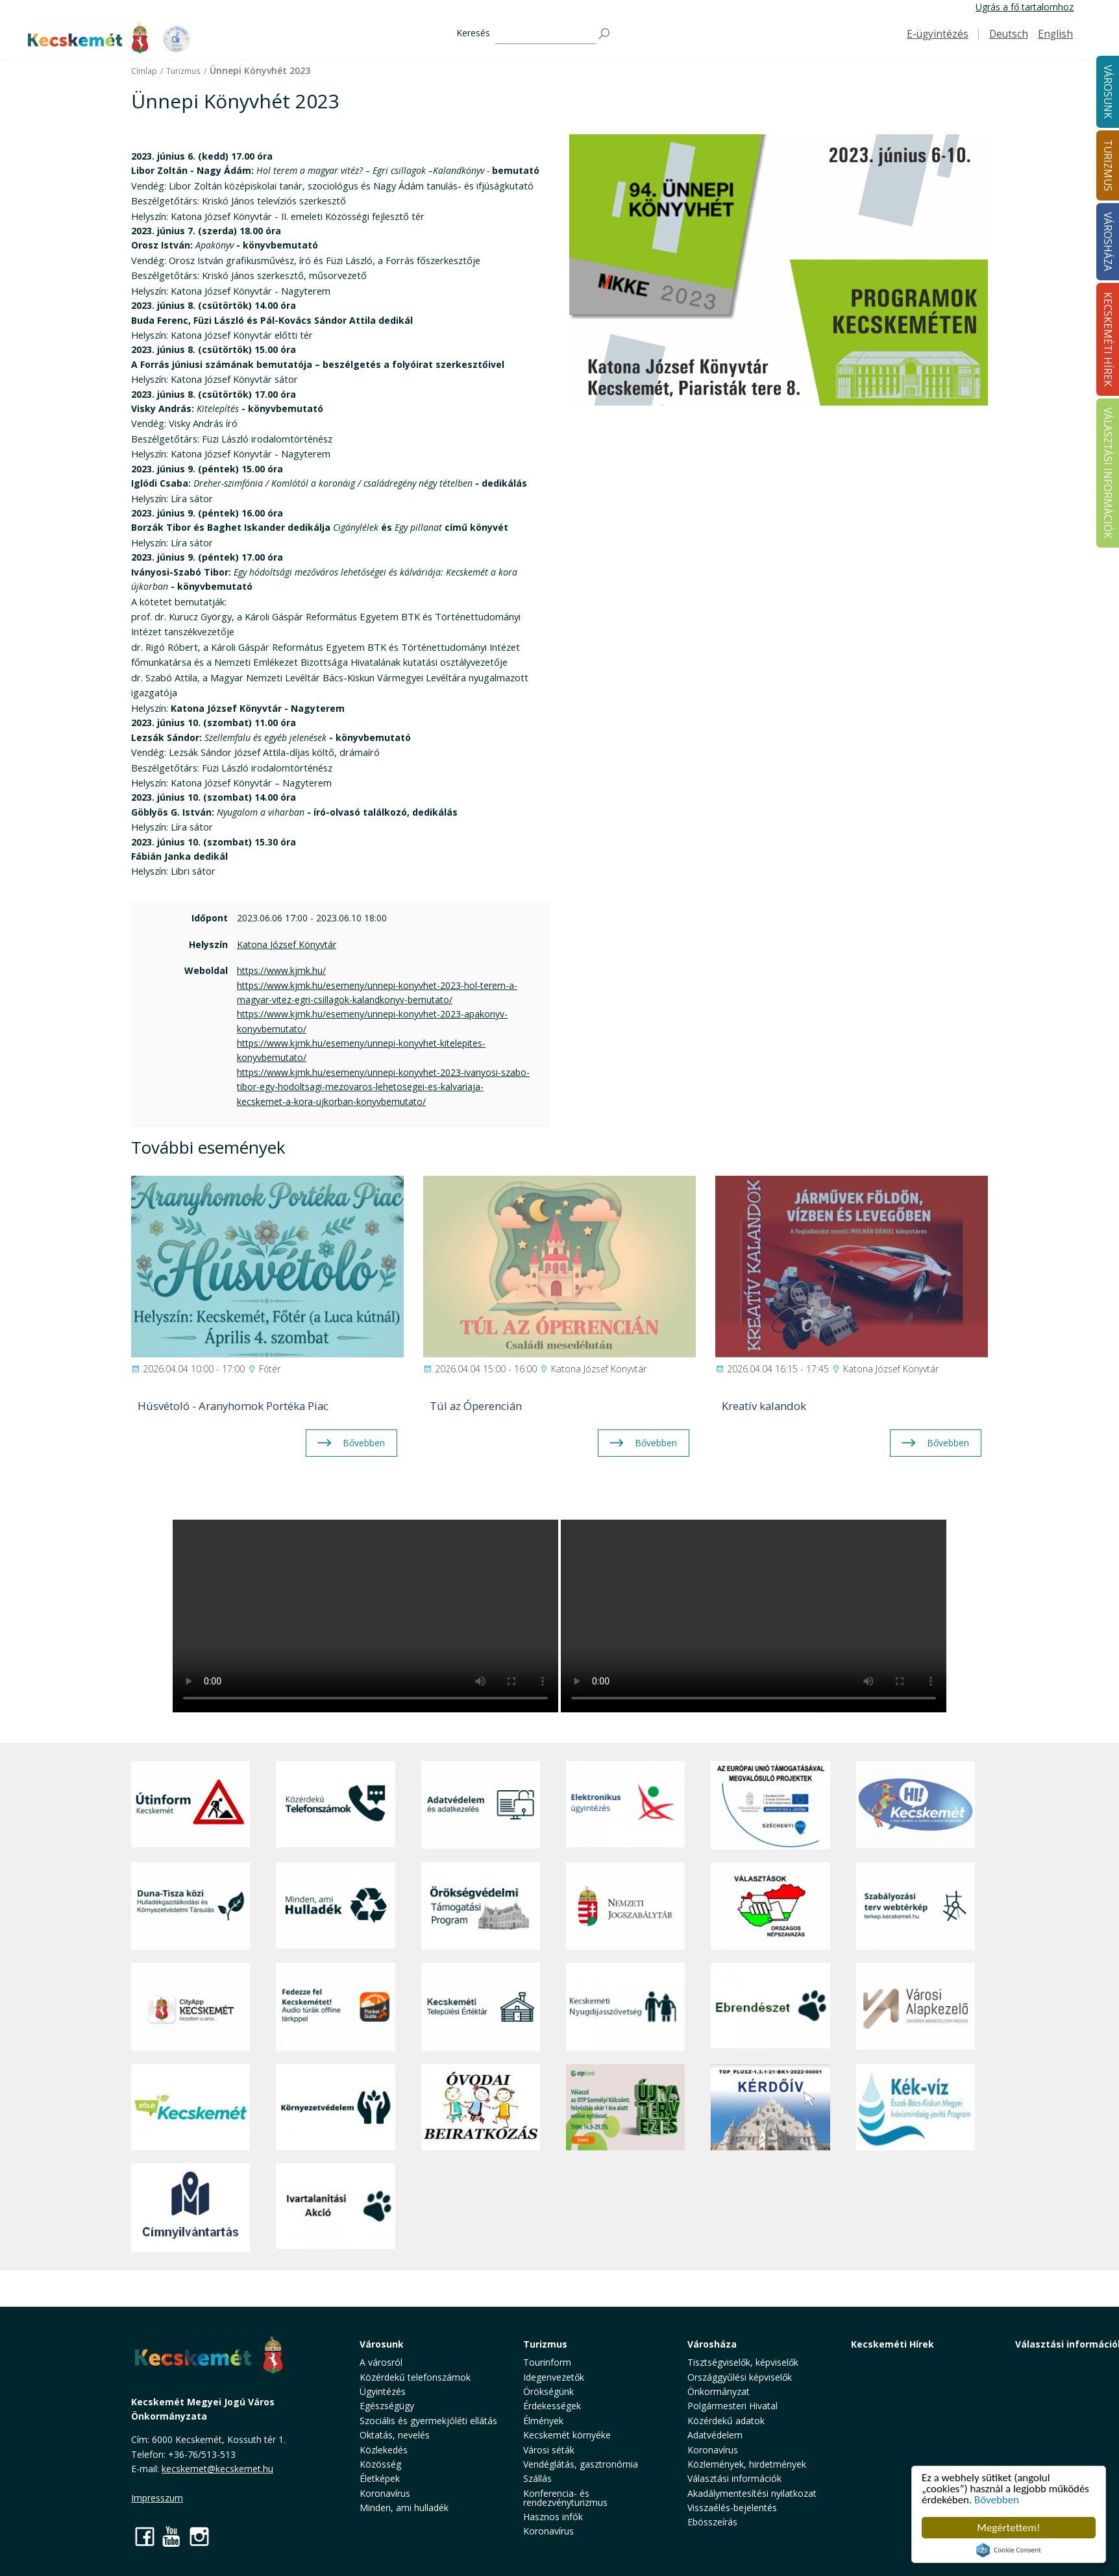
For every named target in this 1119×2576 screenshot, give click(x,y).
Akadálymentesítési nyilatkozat (752, 2493)
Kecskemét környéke (567, 2435)
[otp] (625, 2107)
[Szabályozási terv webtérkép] (915, 1906)
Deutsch (1008, 34)
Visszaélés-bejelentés (732, 2507)
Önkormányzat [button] (718, 2391)
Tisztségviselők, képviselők (742, 2362)
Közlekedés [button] (384, 2450)
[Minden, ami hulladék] (335, 1906)
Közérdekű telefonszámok (415, 2377)
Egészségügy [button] (387, 2406)
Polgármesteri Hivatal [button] (732, 2406)
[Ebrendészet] (770, 2006)
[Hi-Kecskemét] (915, 1805)
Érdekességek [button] (552, 2406)
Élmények (543, 2420)
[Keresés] (545, 34)
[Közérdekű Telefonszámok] (335, 1805)
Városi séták (548, 2450)
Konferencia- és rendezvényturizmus (565, 2498)
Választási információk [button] (734, 2478)
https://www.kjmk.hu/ (281, 970)
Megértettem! (1008, 2527)
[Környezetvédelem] (335, 2107)
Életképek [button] (380, 2478)
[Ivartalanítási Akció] (335, 2207)
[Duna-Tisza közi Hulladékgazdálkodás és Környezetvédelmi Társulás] (190, 1906)
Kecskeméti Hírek (892, 2344)
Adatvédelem (715, 2435)
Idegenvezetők (553, 2377)
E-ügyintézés (937, 34)
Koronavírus (385, 2493)
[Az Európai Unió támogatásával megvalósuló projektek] (770, 1805)
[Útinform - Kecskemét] (190, 1805)
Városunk (382, 2344)
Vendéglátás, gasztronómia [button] (580, 2464)
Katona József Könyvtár (286, 944)
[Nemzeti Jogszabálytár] (625, 1906)
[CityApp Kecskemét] (190, 2006)
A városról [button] (381, 2362)
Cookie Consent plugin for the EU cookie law (1008, 2550)
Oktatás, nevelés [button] (395, 2435)
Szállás (537, 2478)
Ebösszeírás (712, 2522)
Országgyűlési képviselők (739, 2377)
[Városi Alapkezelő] (915, 2006)
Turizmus (545, 2344)
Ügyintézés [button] (383, 2391)
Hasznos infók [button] (553, 2516)
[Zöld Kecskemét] (190, 2107)
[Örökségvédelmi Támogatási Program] (480, 1906)
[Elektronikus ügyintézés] (625, 1805)
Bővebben (997, 2500)
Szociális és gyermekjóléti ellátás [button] (428, 2420)
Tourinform (547, 2362)
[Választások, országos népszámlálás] (770, 1906)
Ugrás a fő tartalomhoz (1025, 7)
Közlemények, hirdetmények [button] (746, 2464)
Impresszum (157, 2498)
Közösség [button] (380, 2464)
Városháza (712, 2344)
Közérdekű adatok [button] (726, 2420)
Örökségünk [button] (548, 2391)
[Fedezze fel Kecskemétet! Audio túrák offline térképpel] (335, 2006)
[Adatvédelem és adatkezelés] (480, 1805)
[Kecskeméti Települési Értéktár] (480, 2006)
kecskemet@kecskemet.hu (217, 2468)
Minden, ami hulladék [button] (404, 2507)
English (1055, 34)
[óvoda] (480, 2107)
